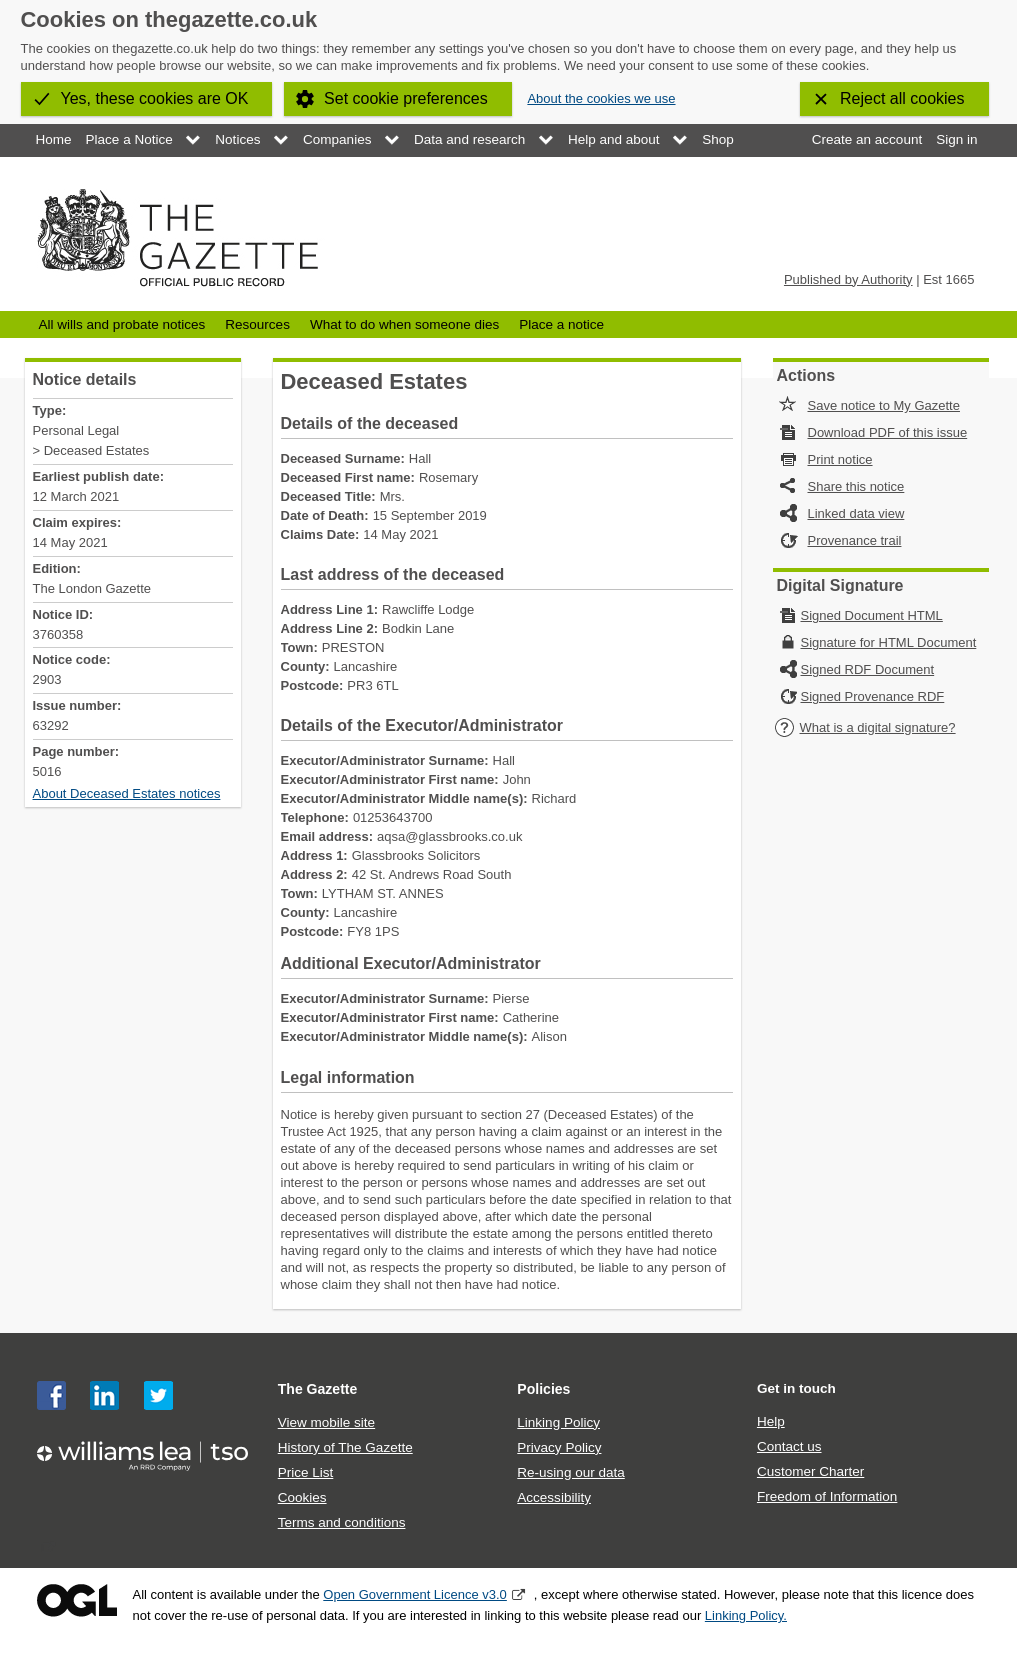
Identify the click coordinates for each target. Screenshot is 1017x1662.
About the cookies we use (601, 98)
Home (54, 139)
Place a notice (561, 324)
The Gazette (318, 1389)
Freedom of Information (827, 1496)
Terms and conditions (342, 1522)
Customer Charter (810, 1471)
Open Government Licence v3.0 (415, 1594)
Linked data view (856, 513)
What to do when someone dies (404, 324)
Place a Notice (129, 139)
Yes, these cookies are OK (155, 98)
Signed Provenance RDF (873, 696)
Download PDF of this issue (888, 432)
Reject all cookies (902, 98)
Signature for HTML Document (889, 642)
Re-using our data (570, 1472)
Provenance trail (855, 540)
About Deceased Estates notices (127, 793)
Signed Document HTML (872, 615)
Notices (237, 139)
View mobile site (326, 1422)
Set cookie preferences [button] (406, 98)
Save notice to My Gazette (884, 405)
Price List (306, 1472)
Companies (337, 139)
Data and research (469, 139)
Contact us (789, 1446)
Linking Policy (558, 1422)
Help (771, 1421)
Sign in (956, 139)
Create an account (867, 139)
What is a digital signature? (865, 727)
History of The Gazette (345, 1447)
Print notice (840, 459)
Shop (718, 139)
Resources (257, 324)
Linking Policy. (746, 1615)
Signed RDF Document (868, 669)
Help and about (614, 139)
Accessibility (554, 1497)
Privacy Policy (559, 1447)
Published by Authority (848, 279)
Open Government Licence (77, 1600)
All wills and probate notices (122, 324)
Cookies (302, 1497)
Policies (543, 1389)
